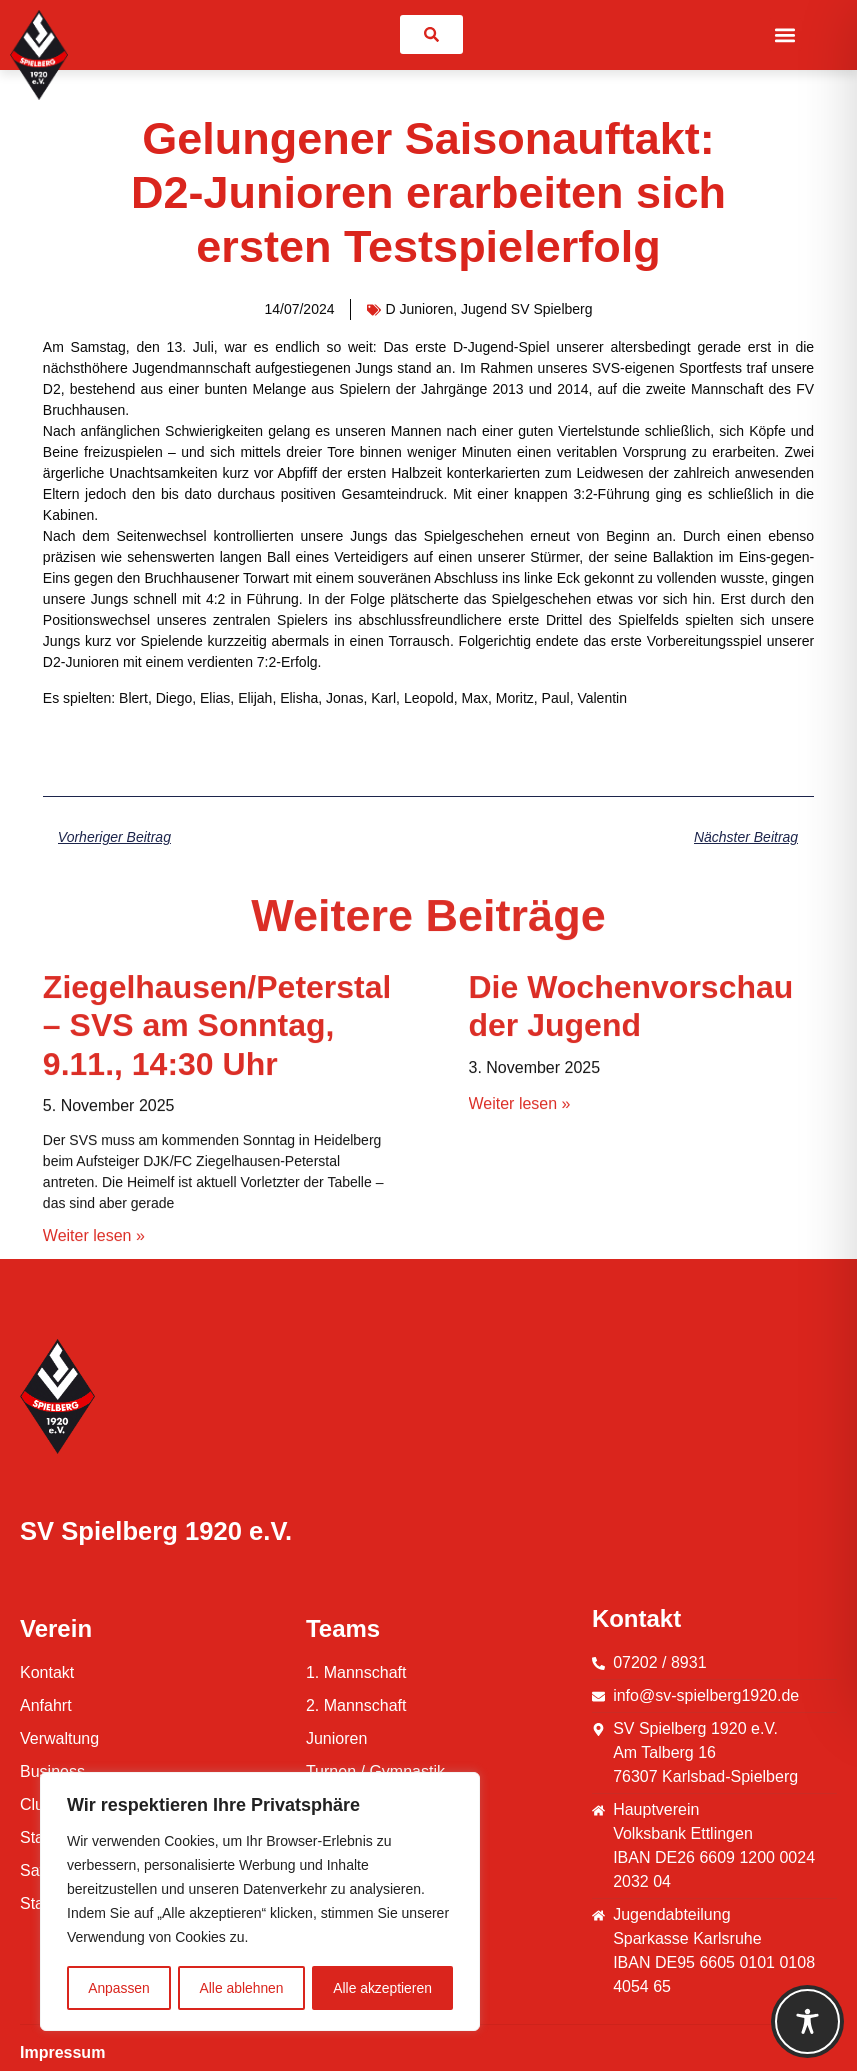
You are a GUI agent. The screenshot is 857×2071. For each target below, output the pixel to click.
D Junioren (420, 309)
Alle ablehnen (241, 1988)
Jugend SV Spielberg (527, 309)
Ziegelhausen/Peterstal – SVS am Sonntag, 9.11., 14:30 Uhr (217, 1252)
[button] (785, 34)
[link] (431, 34)
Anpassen (119, 1988)
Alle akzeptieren (383, 1988)
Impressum (62, 2052)
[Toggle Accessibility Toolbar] (807, 2021)
